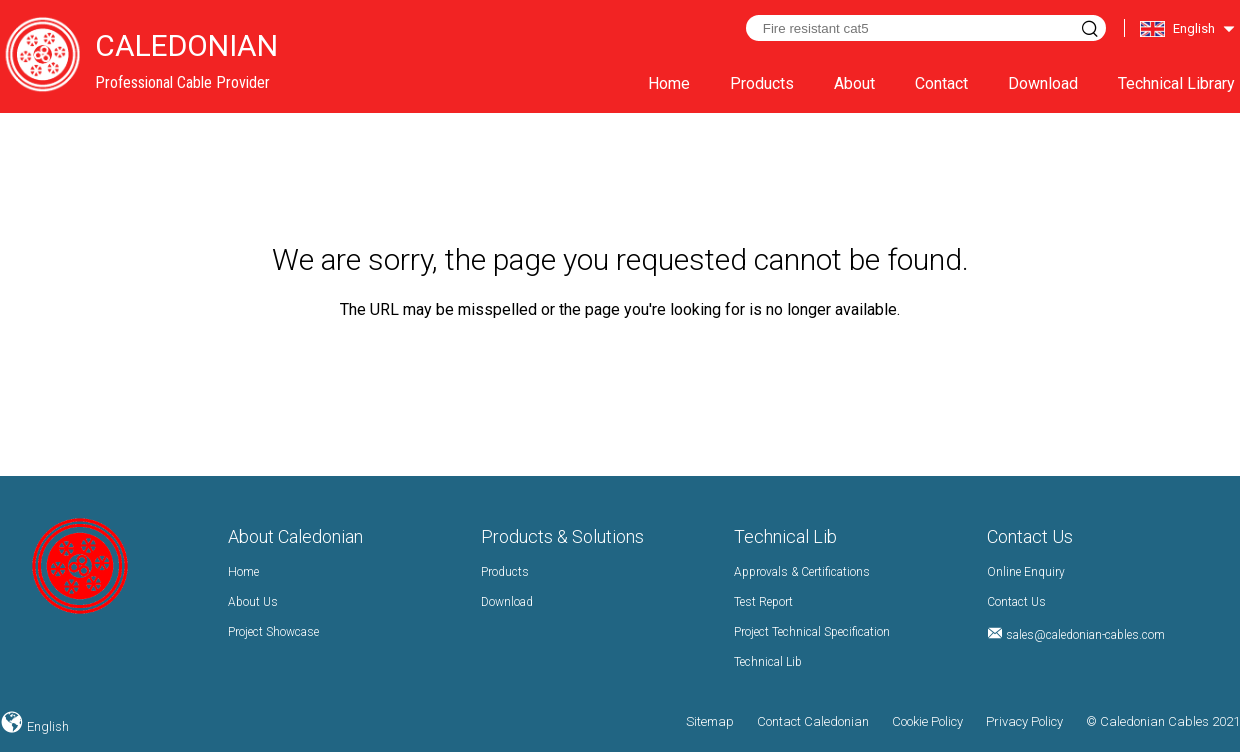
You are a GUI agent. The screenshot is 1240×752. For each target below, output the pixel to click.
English (46, 726)
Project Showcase (273, 632)
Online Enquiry (1026, 572)
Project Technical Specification (812, 632)
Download (1043, 83)
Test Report (763, 602)
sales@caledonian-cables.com (1085, 635)
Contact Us (1016, 602)
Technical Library (1176, 83)
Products (762, 83)
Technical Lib (768, 662)
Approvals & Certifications (802, 572)
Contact (941, 83)
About (854, 83)
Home (669, 83)
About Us (253, 602)
